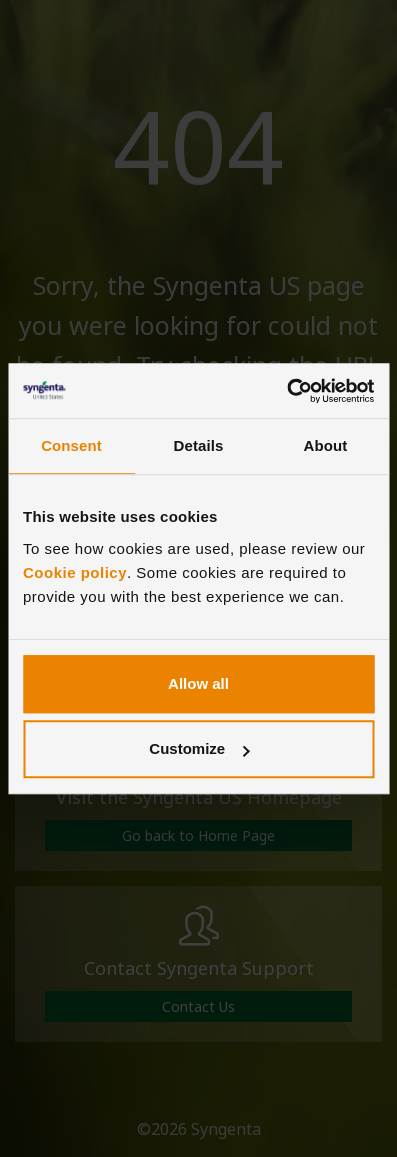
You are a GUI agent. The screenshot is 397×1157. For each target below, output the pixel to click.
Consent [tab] (71, 445)
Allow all (198, 683)
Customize (199, 748)
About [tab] (326, 445)
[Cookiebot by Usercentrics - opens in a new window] (286, 391)
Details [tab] (199, 445)
